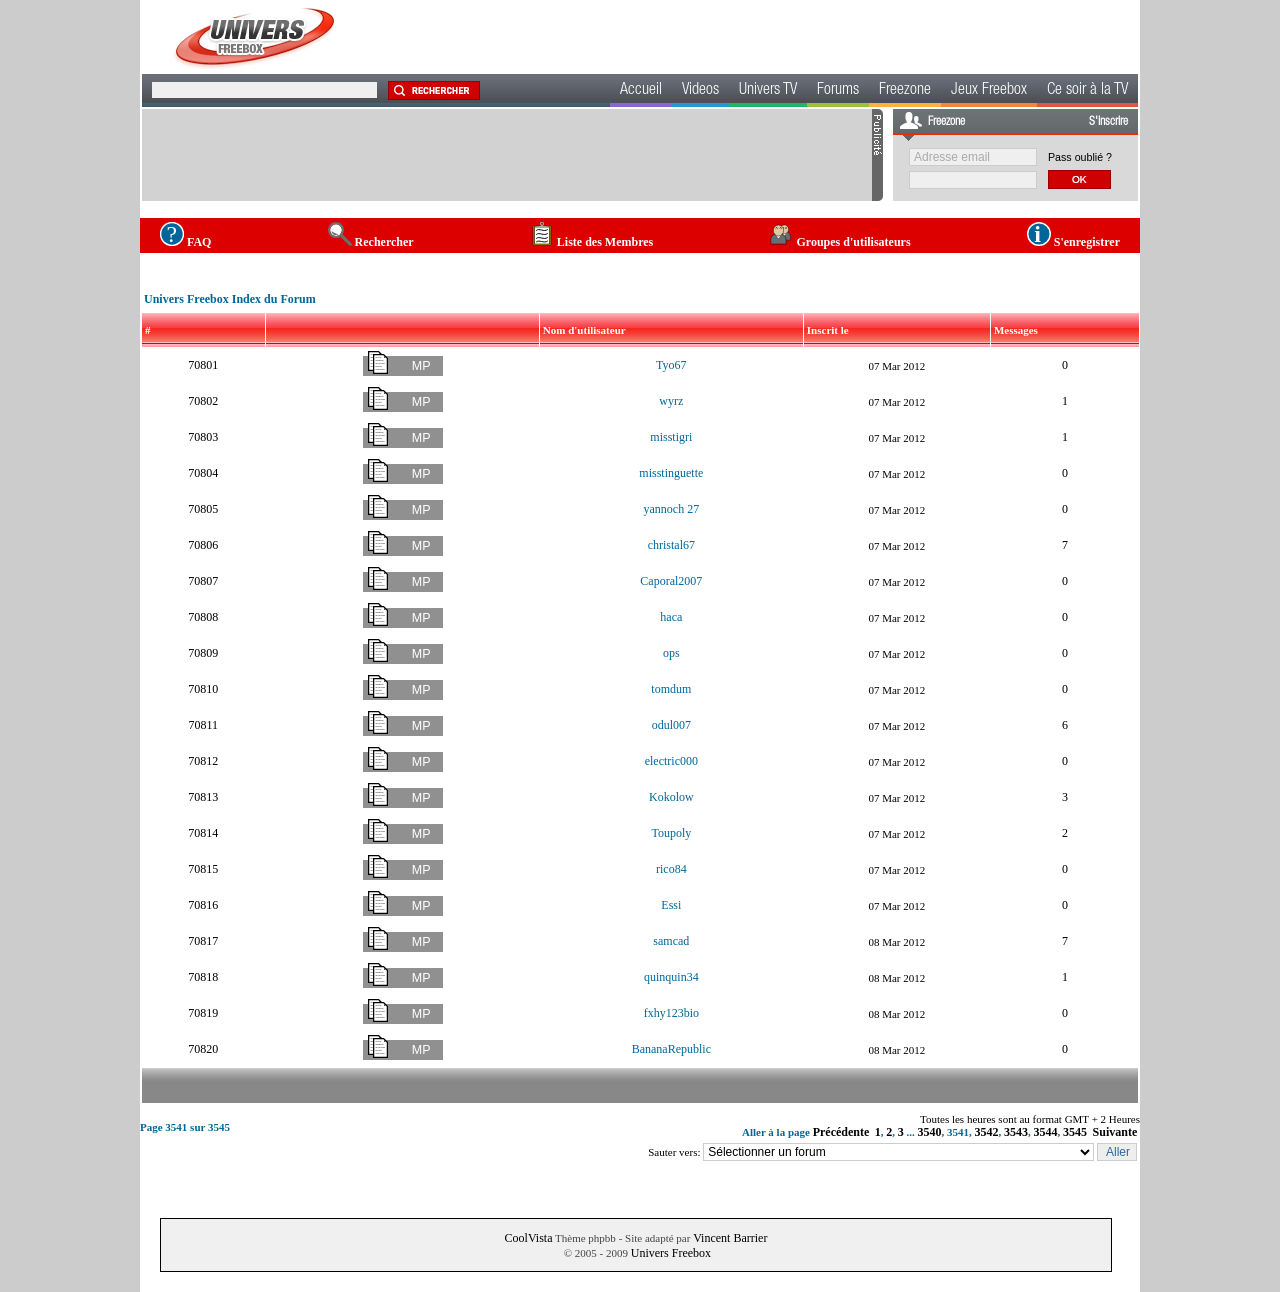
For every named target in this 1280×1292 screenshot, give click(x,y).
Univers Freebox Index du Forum (230, 299)
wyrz (671, 401)
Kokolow (671, 797)
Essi (671, 905)
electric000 (671, 761)
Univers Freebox (671, 1253)
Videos (700, 91)
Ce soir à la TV (1087, 91)
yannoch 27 (672, 509)
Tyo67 (671, 365)
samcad (671, 941)
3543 (1016, 1132)
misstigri (671, 437)
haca (671, 617)
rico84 (671, 869)
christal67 (671, 545)
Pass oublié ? (1080, 157)
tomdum (671, 689)
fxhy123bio (671, 1013)
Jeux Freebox (989, 91)
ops (671, 653)
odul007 (671, 725)
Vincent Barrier (730, 1238)
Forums (838, 91)
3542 (987, 1132)
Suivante (1115, 1132)
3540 (930, 1132)
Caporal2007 (671, 581)
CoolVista (529, 1238)
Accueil (641, 91)
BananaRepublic (671, 1049)
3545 (1075, 1132)
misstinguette (671, 473)
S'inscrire (1108, 122)
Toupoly (671, 833)
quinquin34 (671, 977)
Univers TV (768, 91)
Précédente (841, 1132)
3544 (1046, 1132)
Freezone (905, 91)
